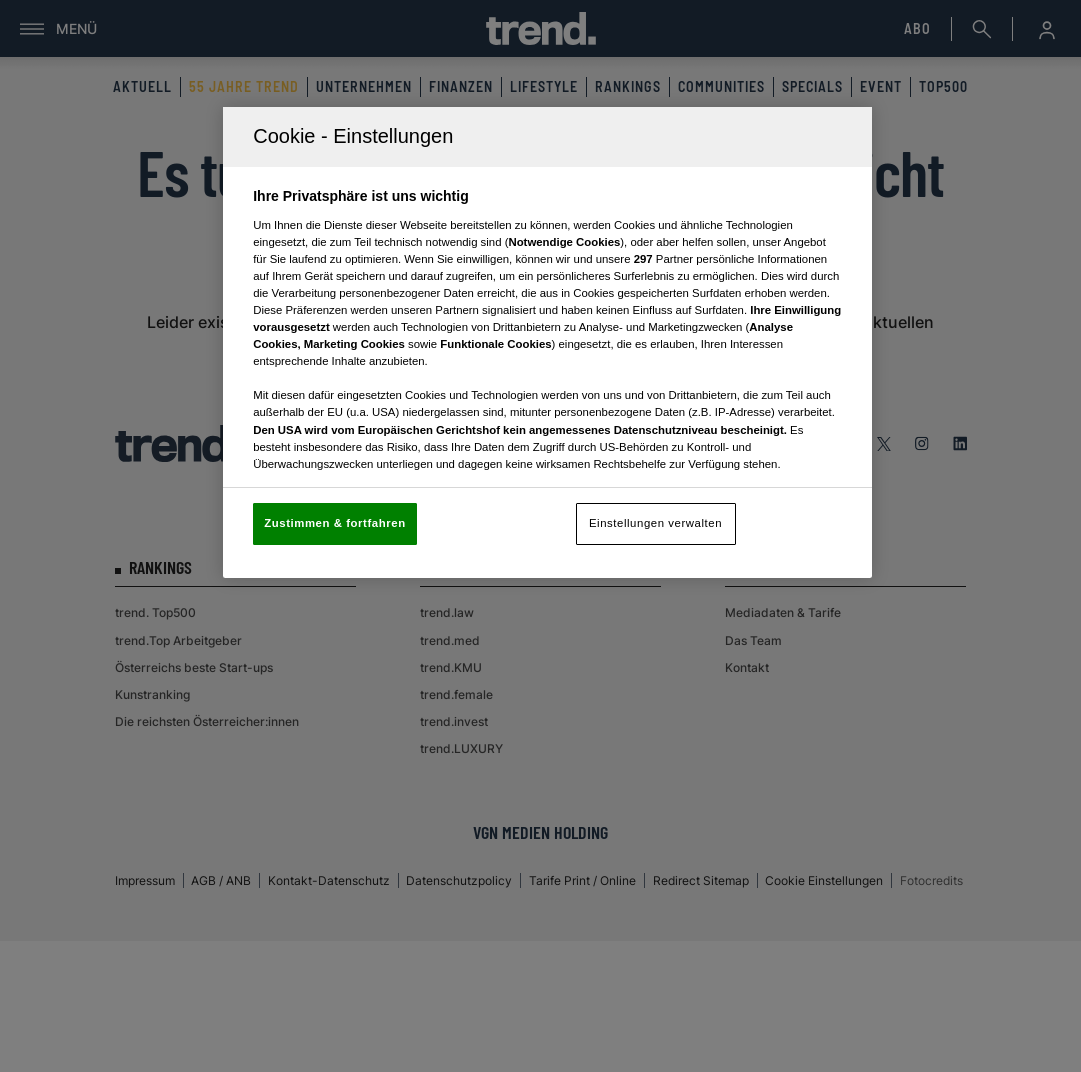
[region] (547, 342)
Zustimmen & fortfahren (334, 523)
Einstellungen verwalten (655, 523)
